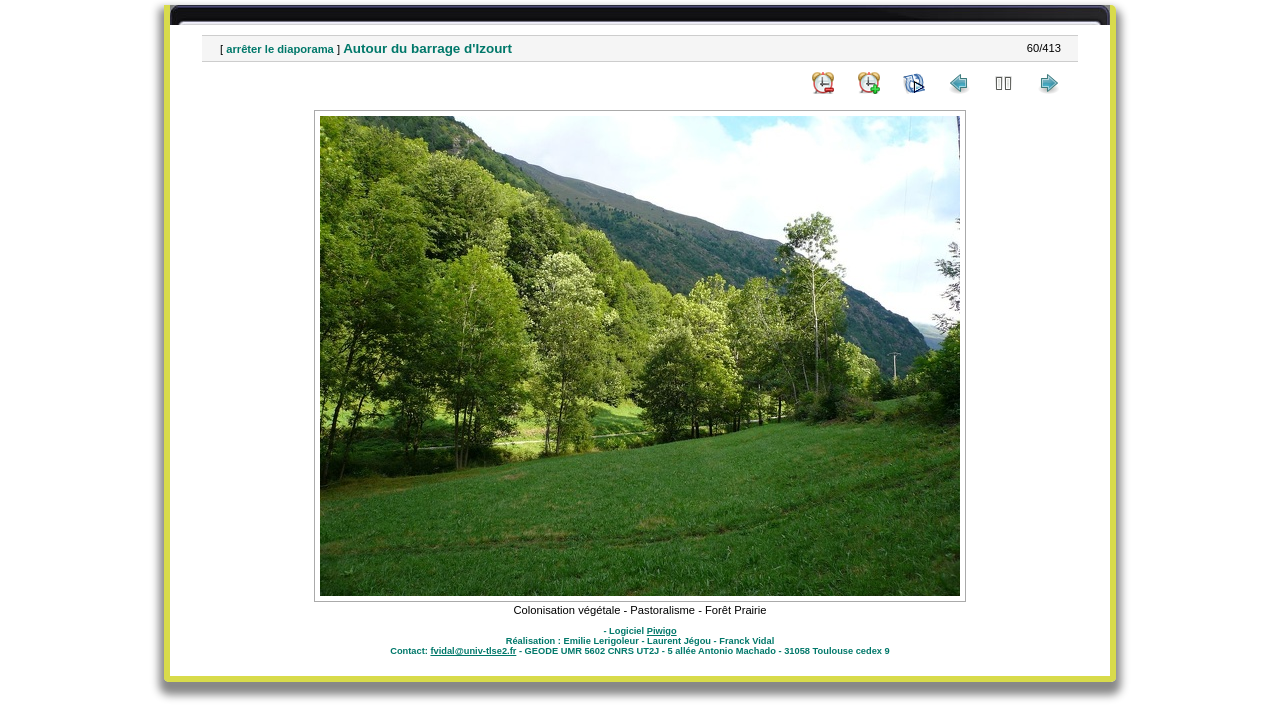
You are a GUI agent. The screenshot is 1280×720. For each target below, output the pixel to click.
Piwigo (662, 631)
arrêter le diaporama (280, 49)
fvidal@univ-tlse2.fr (473, 651)
